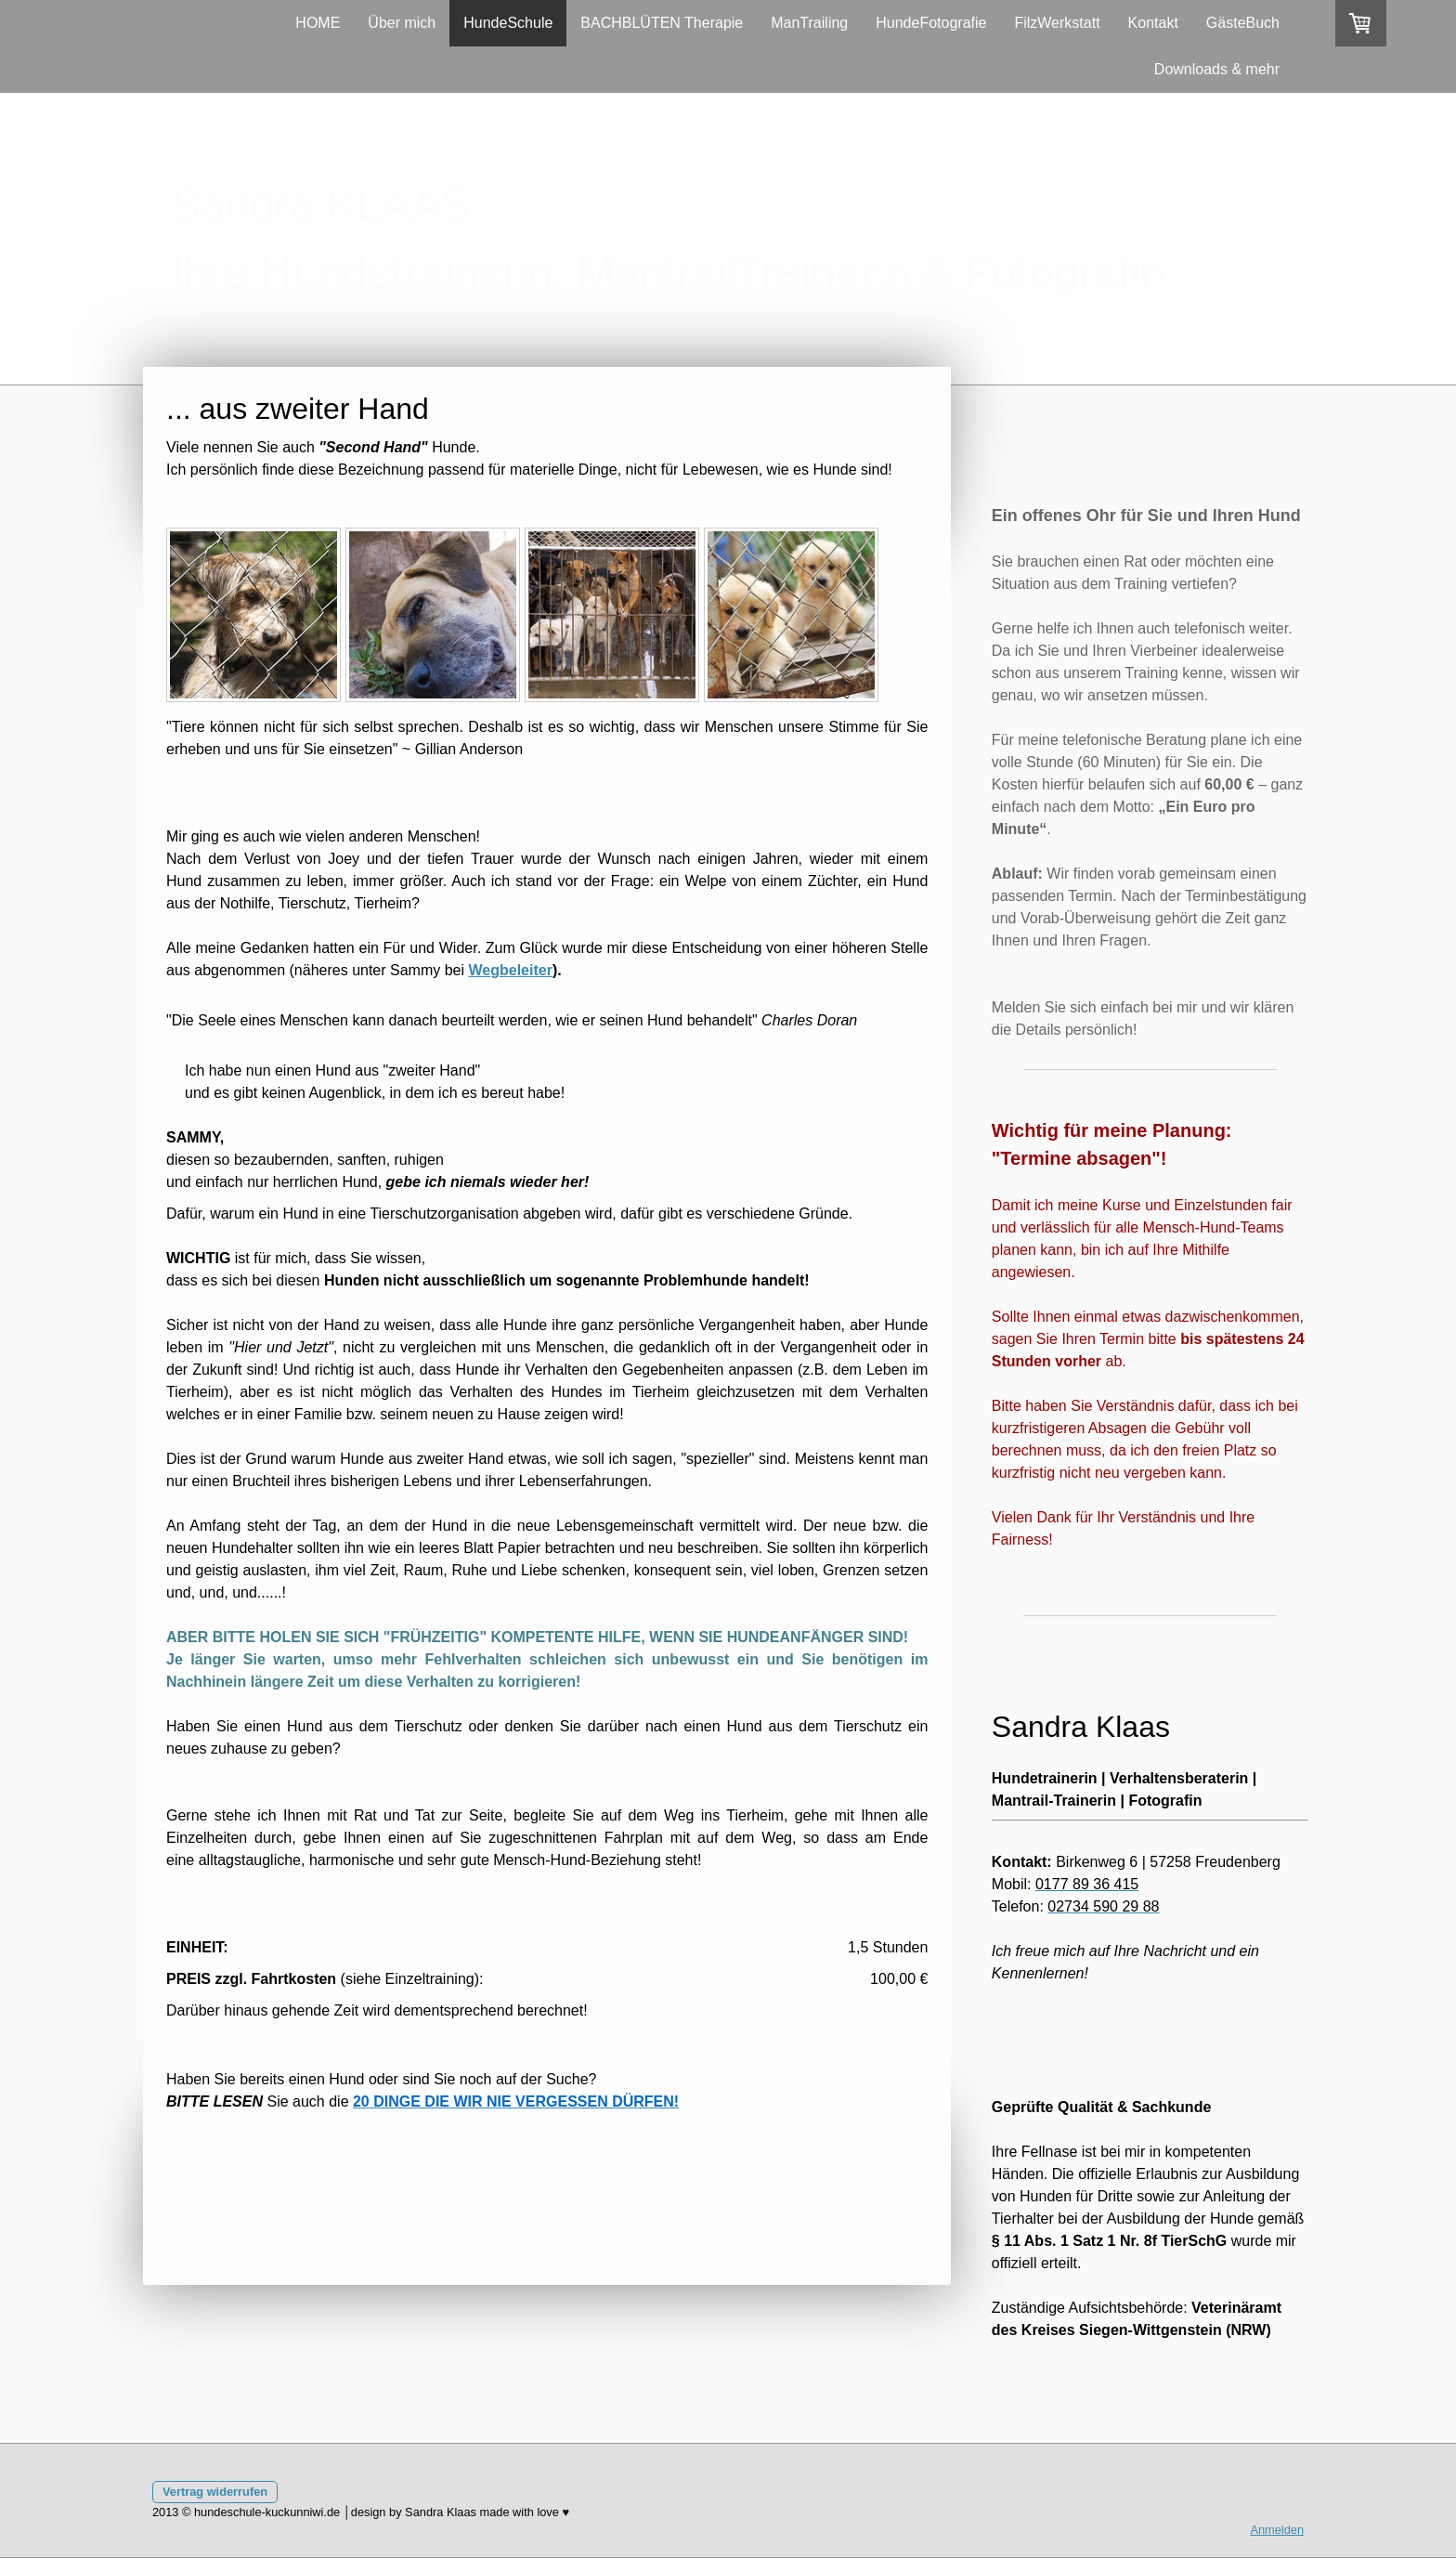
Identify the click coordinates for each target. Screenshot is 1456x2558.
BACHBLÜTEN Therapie (661, 23)
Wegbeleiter (510, 970)
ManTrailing (809, 23)
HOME (317, 23)
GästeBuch (1243, 23)
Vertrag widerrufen (214, 2492)
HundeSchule (507, 23)
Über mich (402, 23)
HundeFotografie (931, 23)
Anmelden (1277, 2530)
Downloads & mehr (1217, 69)
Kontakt (1153, 23)
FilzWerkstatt (1056, 23)
